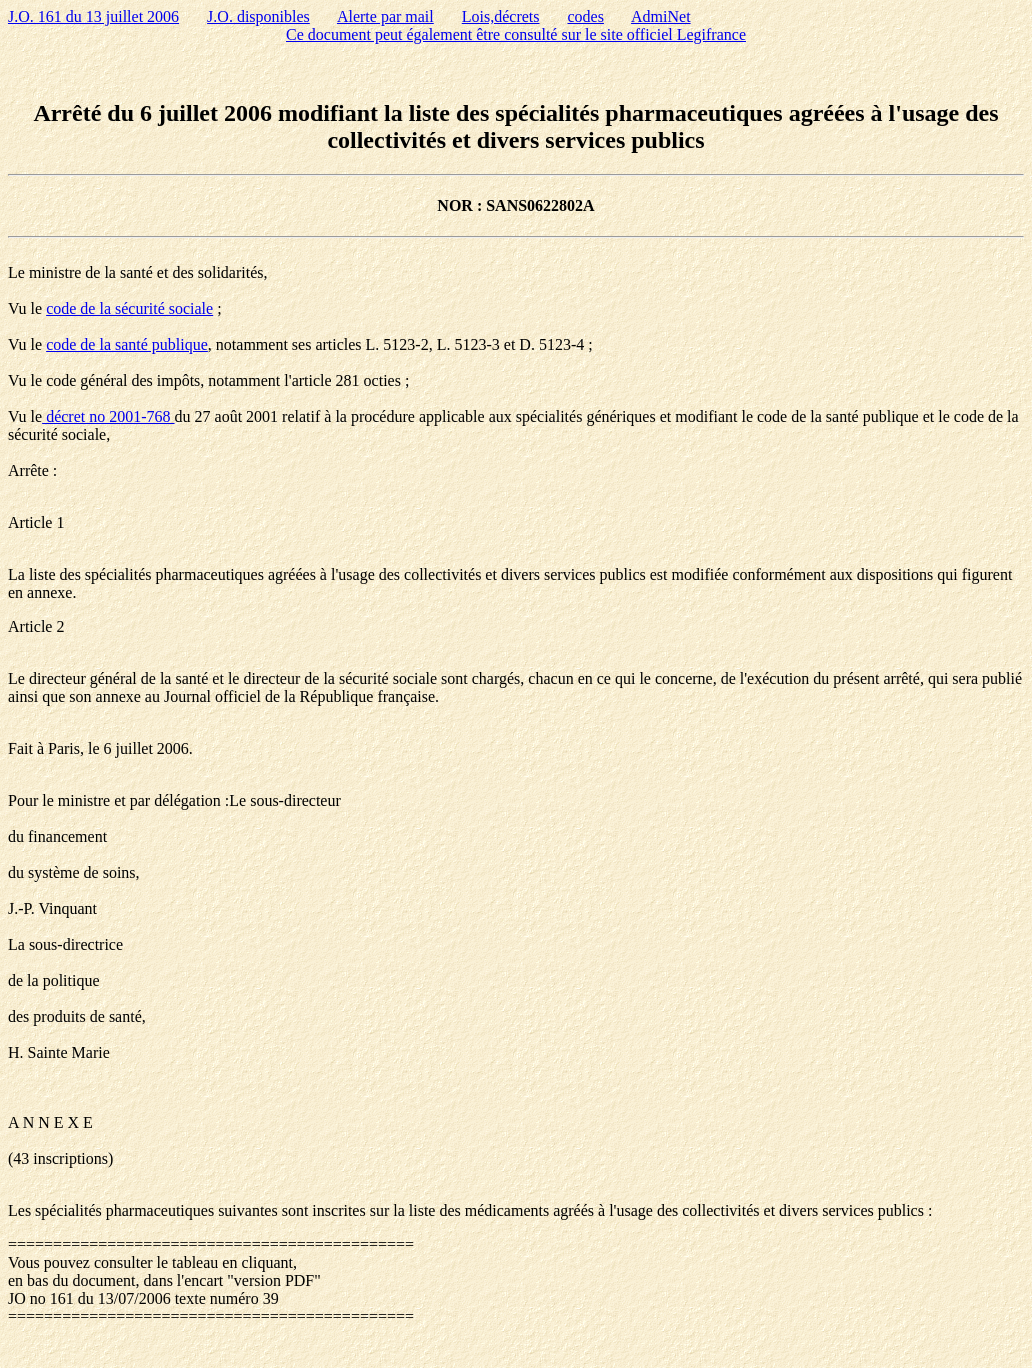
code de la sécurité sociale (129, 308)
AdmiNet (661, 16)
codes (586, 16)
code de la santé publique (127, 344)
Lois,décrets (501, 16)
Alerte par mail (385, 16)
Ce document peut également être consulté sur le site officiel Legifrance (516, 34)
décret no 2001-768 (108, 416)
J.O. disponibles (258, 16)
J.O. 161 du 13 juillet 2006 (93, 16)
